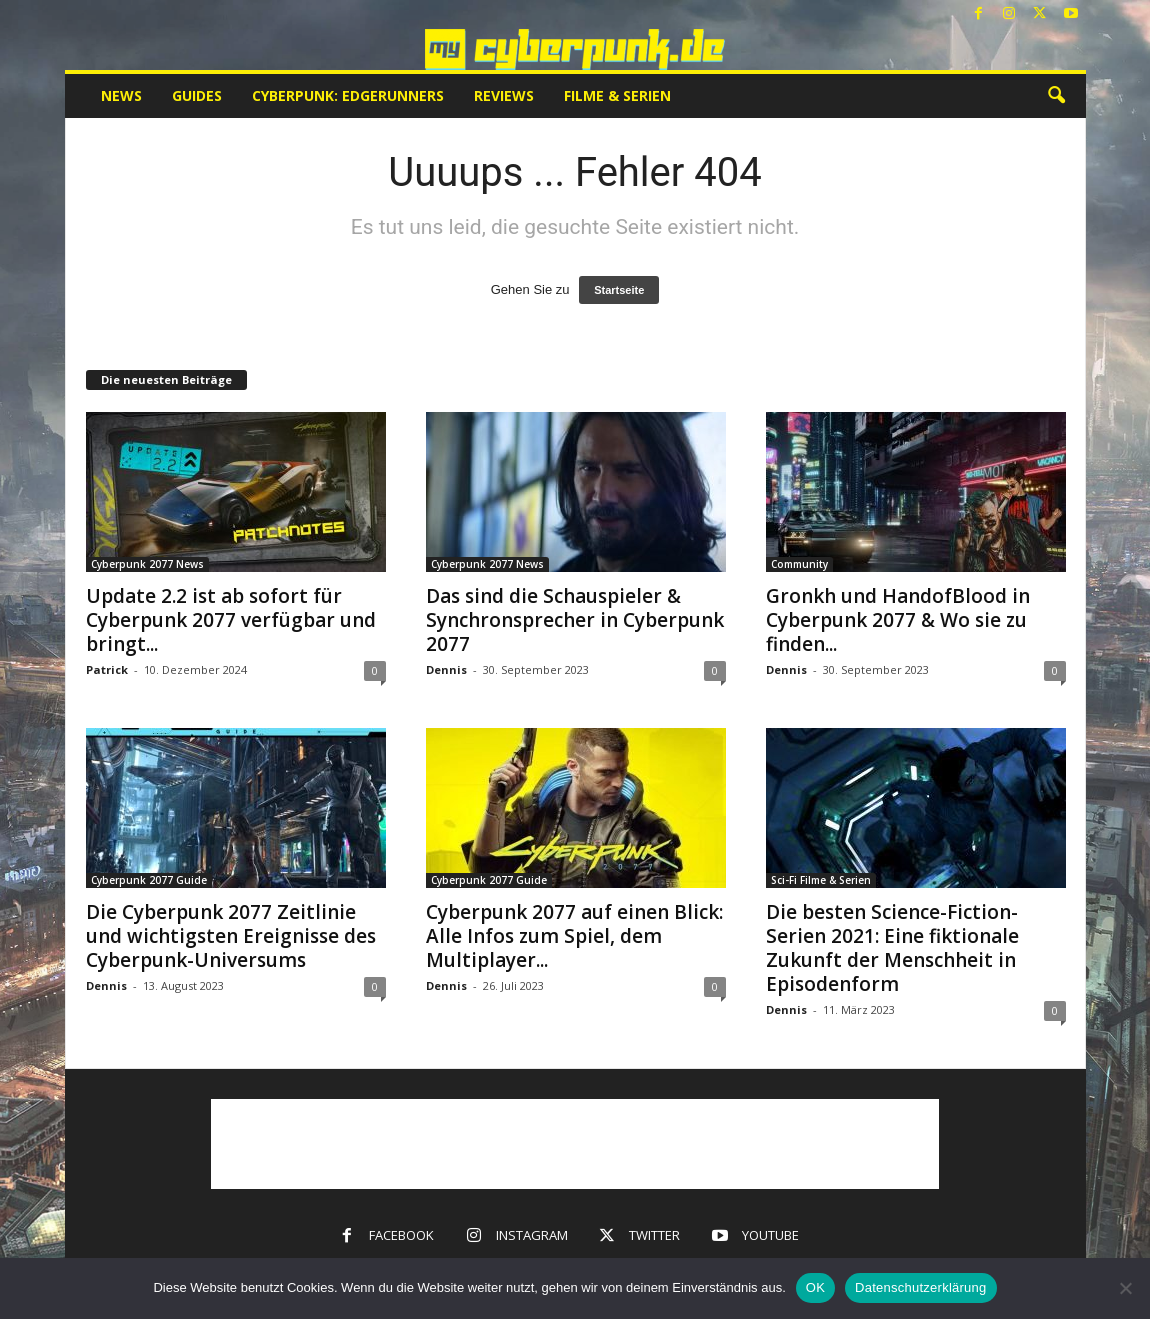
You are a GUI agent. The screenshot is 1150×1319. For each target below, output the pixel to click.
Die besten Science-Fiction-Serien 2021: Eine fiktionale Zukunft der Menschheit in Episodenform (892, 948)
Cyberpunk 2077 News (147, 564)
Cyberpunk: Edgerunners (348, 95)
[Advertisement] (575, 1144)
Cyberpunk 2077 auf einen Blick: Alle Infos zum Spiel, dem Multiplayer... (574, 936)
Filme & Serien (617, 95)
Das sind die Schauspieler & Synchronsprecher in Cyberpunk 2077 (575, 620)
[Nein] (1125, 1288)
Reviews (504, 95)
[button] (1056, 96)
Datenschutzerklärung (920, 1287)
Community (799, 564)
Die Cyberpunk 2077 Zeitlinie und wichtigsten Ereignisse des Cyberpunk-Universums (231, 936)
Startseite (619, 290)
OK (815, 1287)
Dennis (446, 669)
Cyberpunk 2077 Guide (149, 880)
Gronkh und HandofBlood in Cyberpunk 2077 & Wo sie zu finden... (898, 620)
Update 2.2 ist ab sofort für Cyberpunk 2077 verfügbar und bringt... (231, 620)
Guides (197, 95)
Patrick (107, 669)
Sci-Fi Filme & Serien (821, 880)
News (121, 95)
